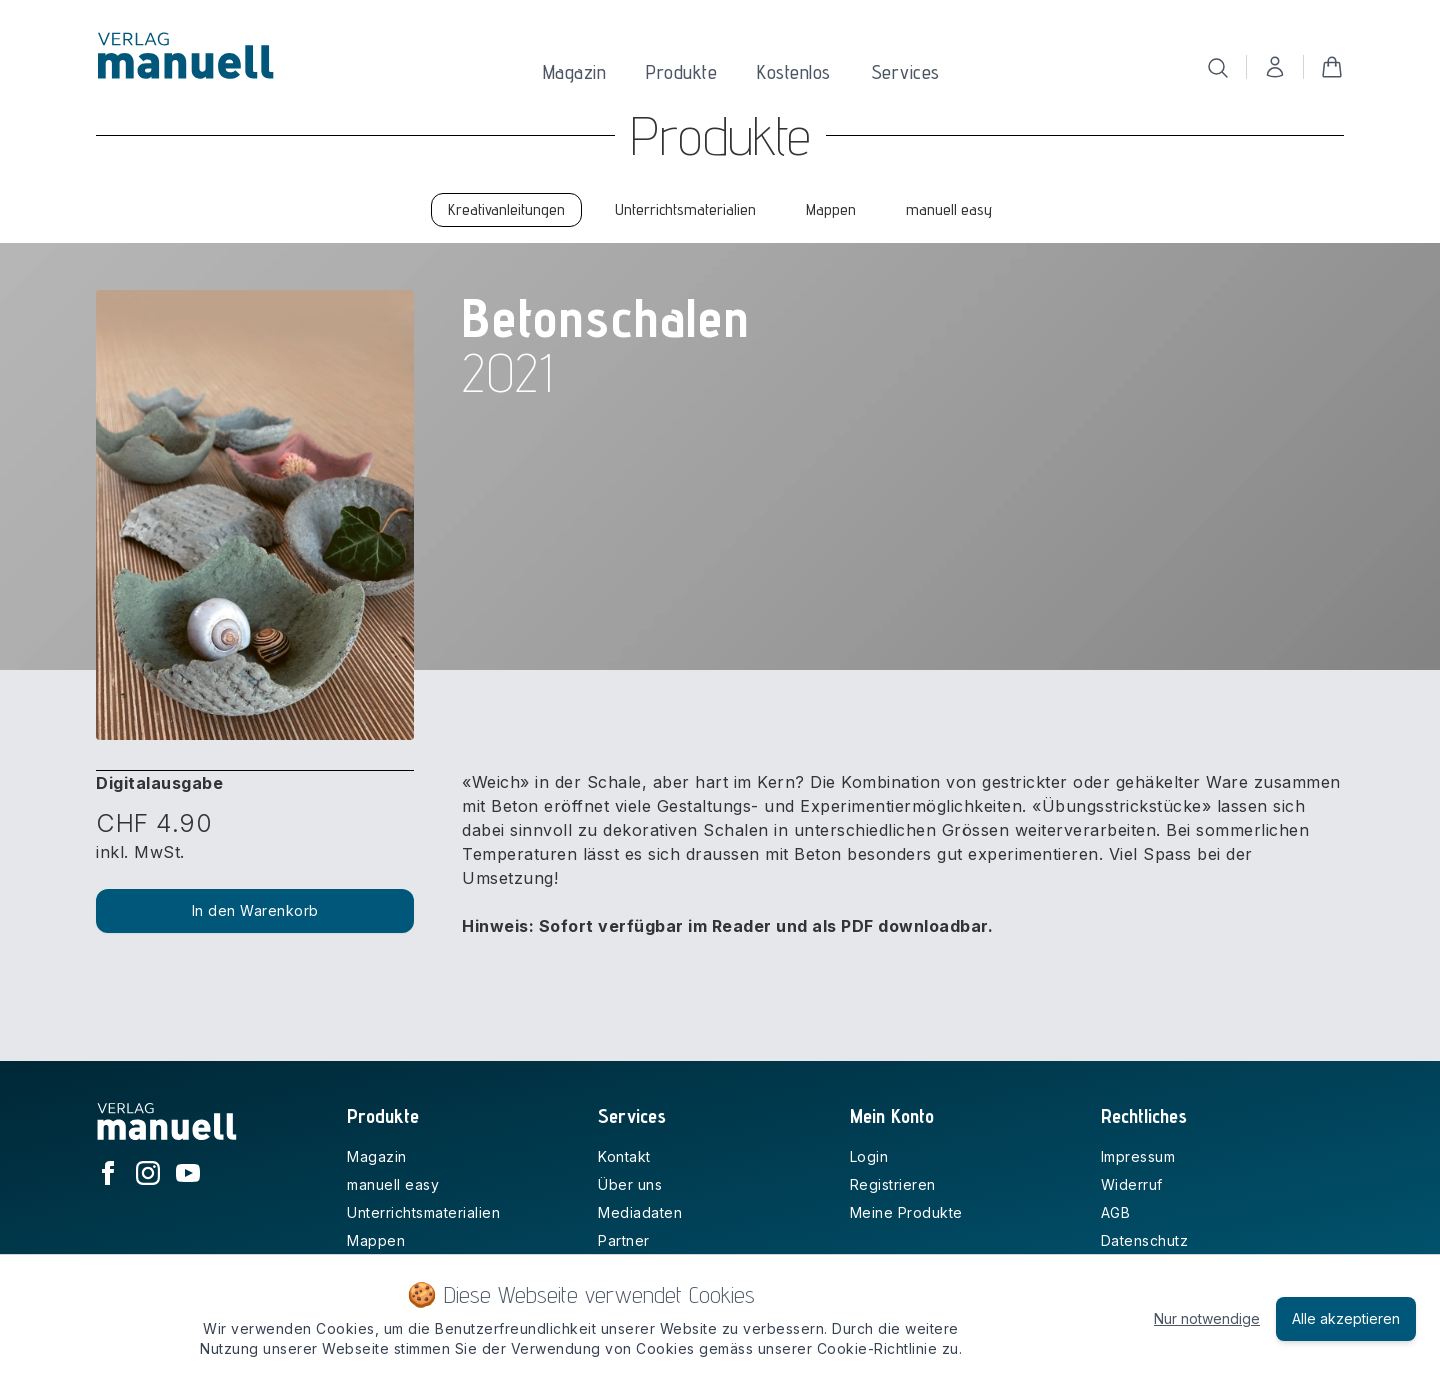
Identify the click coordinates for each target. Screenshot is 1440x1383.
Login (869, 1156)
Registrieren (893, 1184)
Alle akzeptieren (1346, 1318)
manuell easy (393, 1184)
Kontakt (624, 1156)
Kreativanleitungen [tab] (506, 209)
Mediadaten (640, 1212)
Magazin (575, 72)
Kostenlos (794, 72)
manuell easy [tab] (949, 209)
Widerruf (1132, 1184)
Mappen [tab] (831, 209)
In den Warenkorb (255, 910)
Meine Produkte (906, 1212)
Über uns (630, 1184)
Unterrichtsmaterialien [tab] (685, 209)
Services (905, 72)
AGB (1116, 1212)
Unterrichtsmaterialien (423, 1212)
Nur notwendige (1207, 1318)
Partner (624, 1240)
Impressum (1138, 1156)
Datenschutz (1145, 1240)
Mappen (376, 1240)
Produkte (681, 72)
